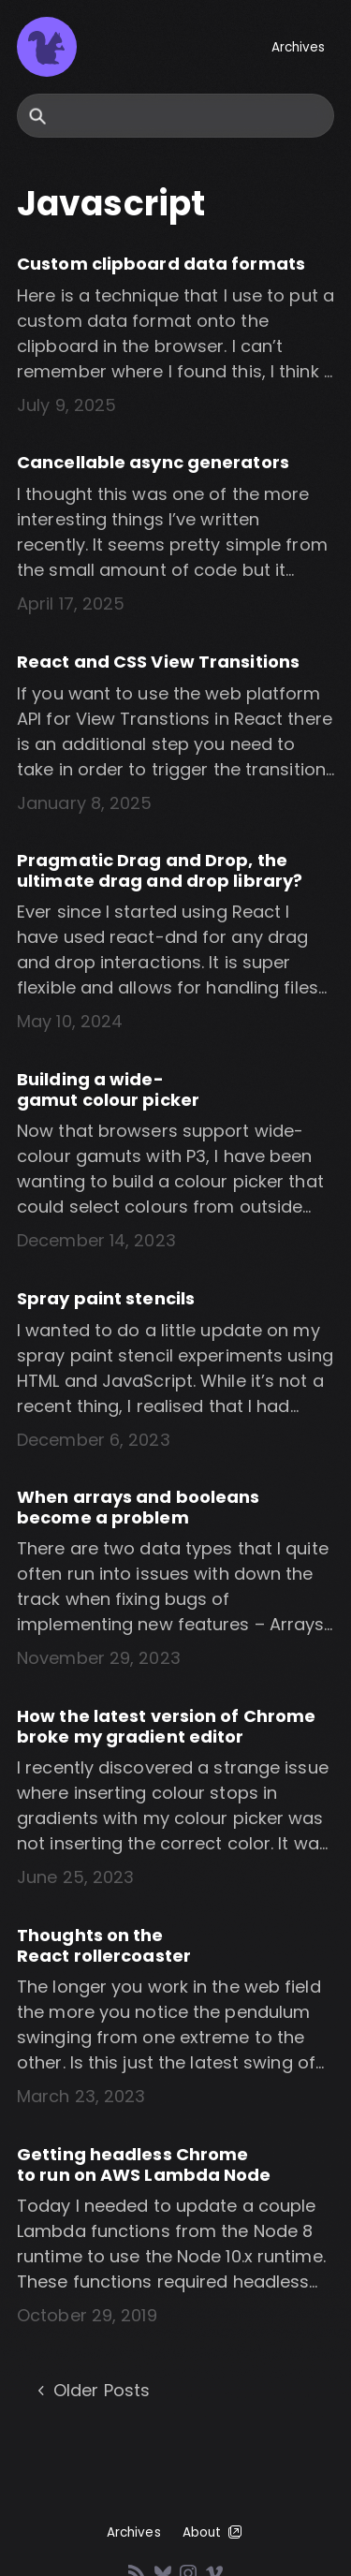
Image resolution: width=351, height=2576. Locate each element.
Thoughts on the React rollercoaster (104, 1945)
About (214, 2532)
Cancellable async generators (153, 462)
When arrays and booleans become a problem (138, 1507)
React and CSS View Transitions (158, 661)
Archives (298, 47)
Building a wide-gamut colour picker (108, 1089)
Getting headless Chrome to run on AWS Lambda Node (144, 2164)
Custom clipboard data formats (161, 263)
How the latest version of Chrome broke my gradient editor (166, 1726)
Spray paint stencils (106, 1298)
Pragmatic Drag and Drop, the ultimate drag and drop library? (159, 870)
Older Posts (92, 2390)
